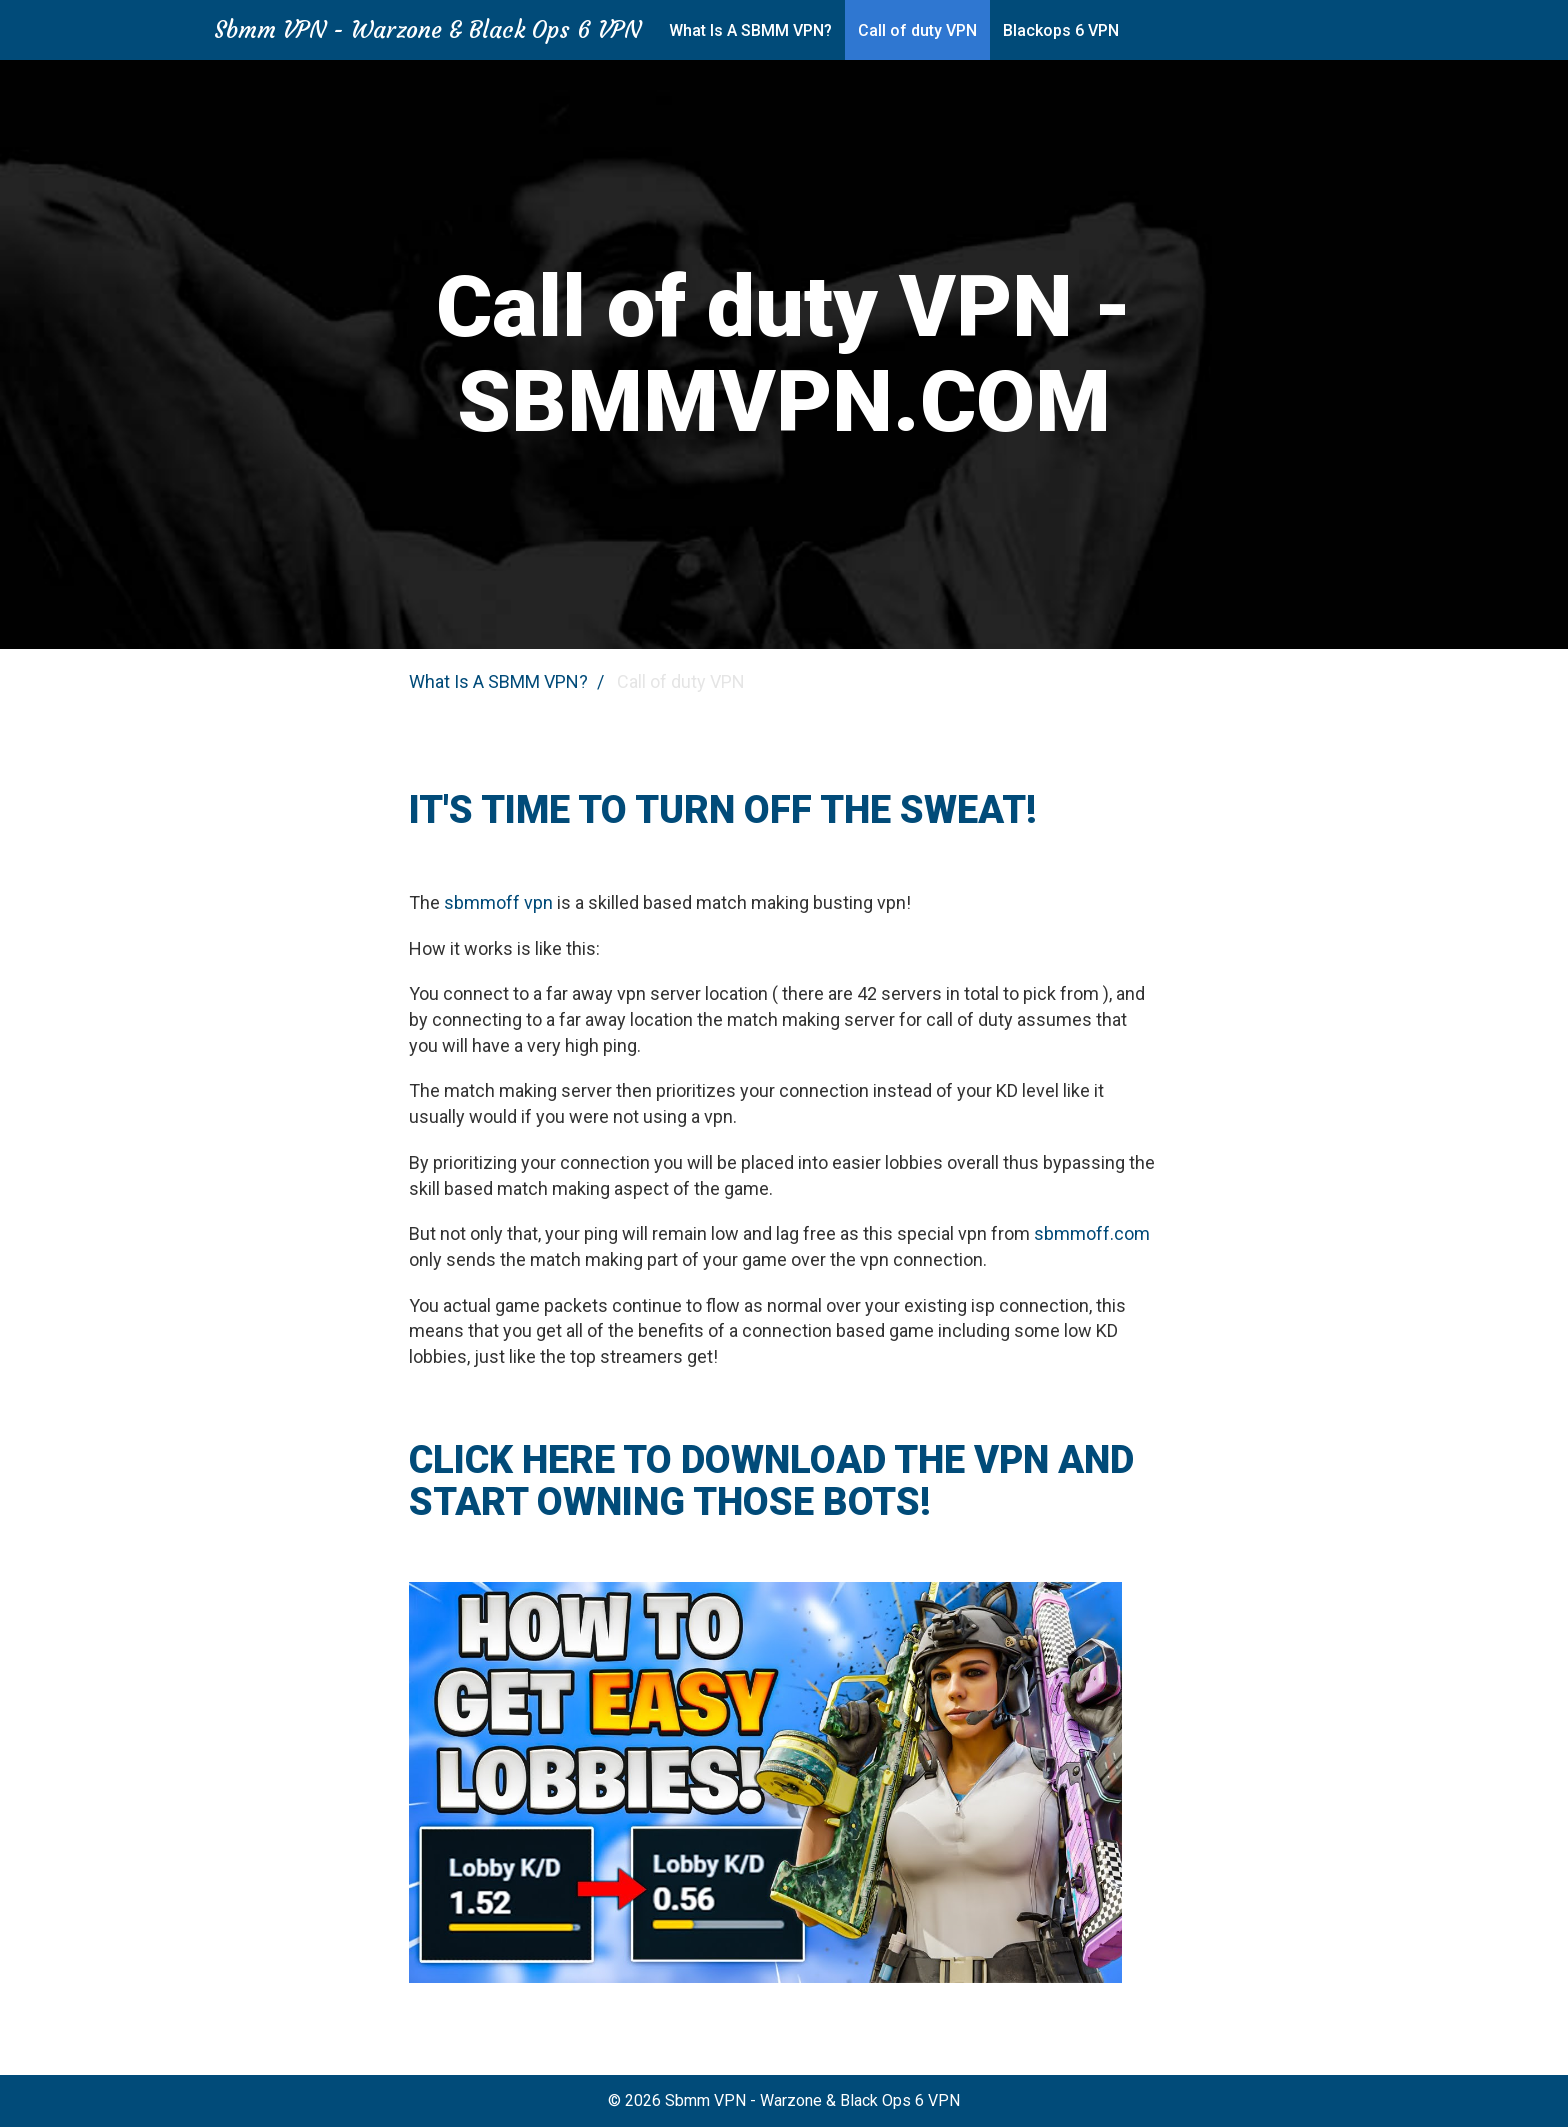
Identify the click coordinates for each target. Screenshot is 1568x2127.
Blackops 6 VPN (1061, 30)
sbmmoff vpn (498, 902)
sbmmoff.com (1092, 1233)
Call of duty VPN (917, 30)
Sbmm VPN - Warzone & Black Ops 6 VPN (427, 30)
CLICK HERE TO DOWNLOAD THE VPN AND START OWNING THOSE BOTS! (771, 1481)
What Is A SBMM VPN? (750, 30)
